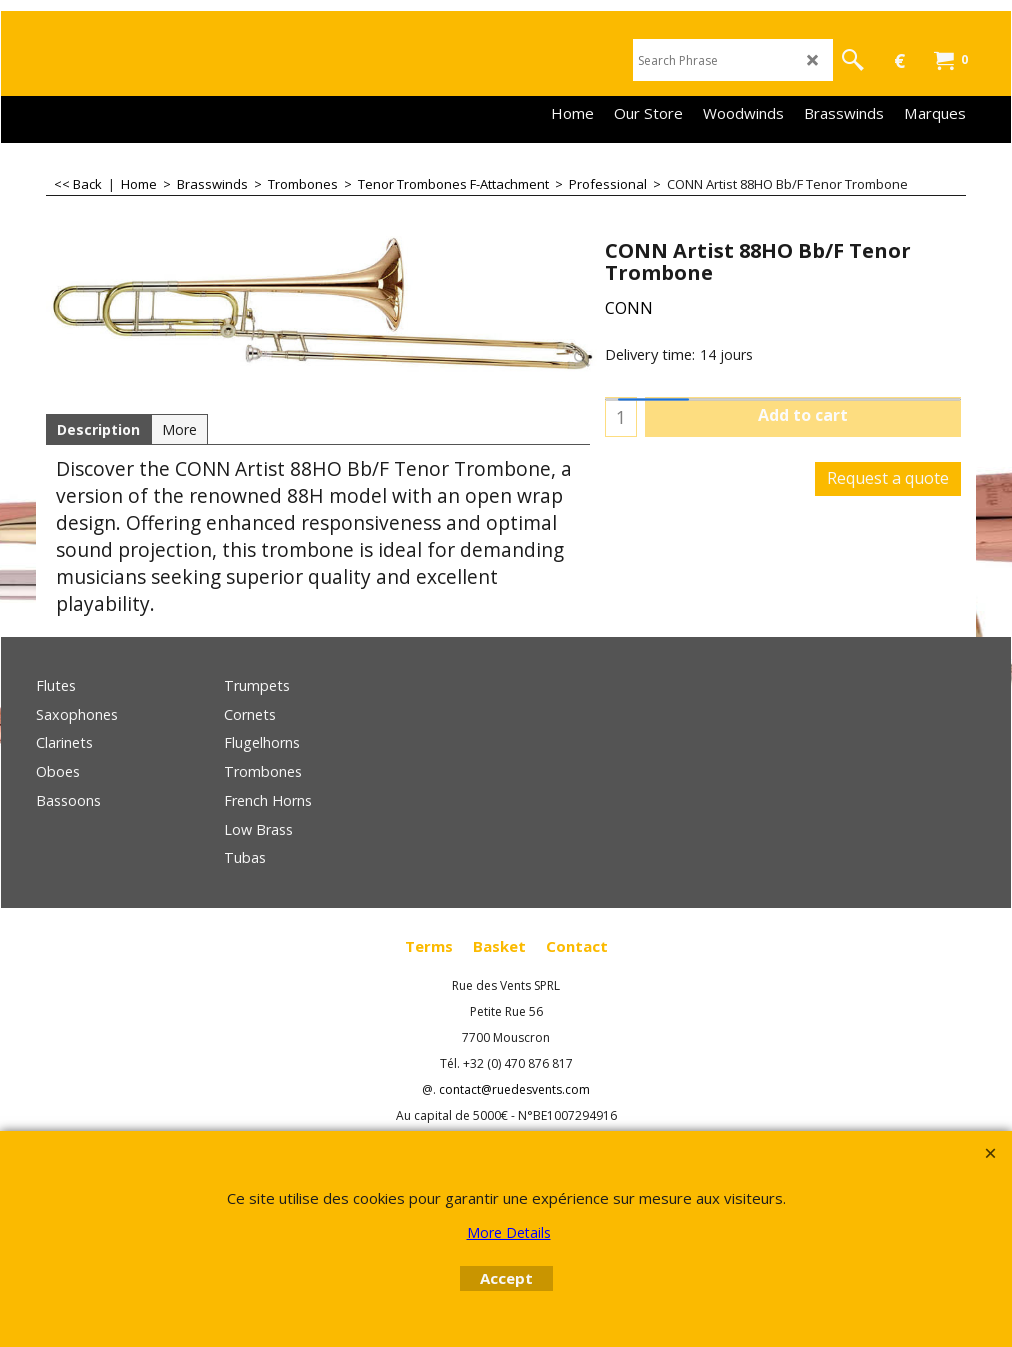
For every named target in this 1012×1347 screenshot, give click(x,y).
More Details (509, 1232)
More (179, 429)
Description (98, 429)
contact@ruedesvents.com (514, 1089)
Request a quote (888, 478)
